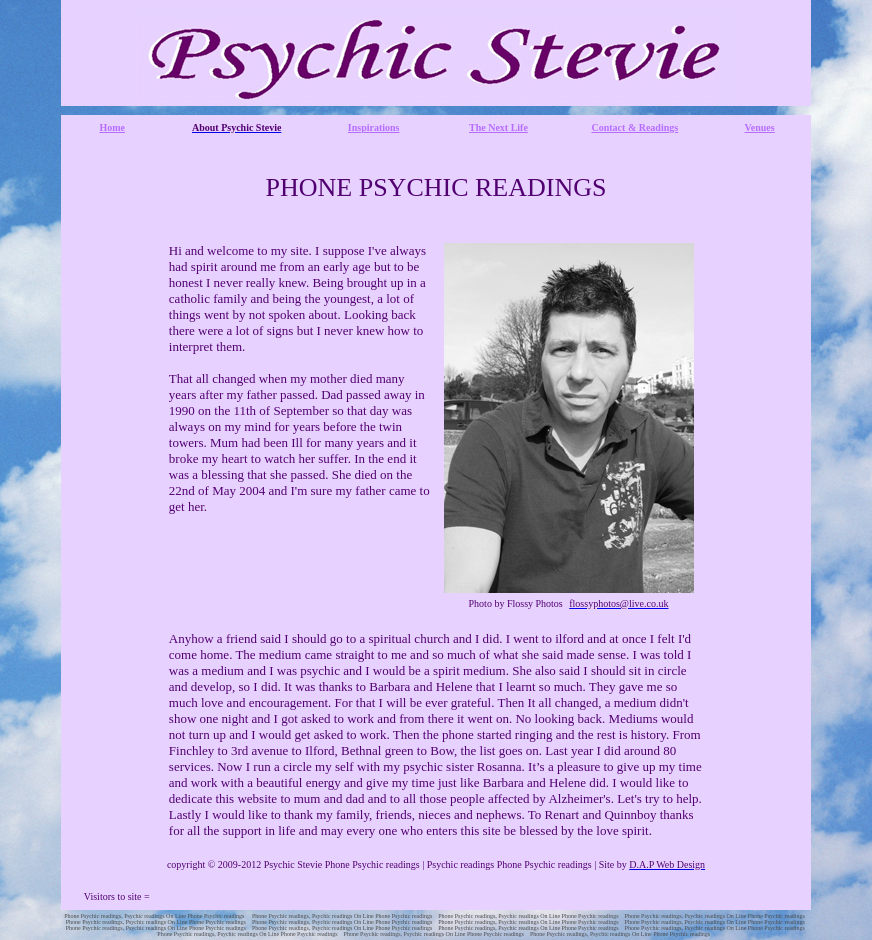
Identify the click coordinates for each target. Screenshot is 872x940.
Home (112, 127)
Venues (760, 127)
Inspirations (374, 127)
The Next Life (498, 127)
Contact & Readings (635, 127)
